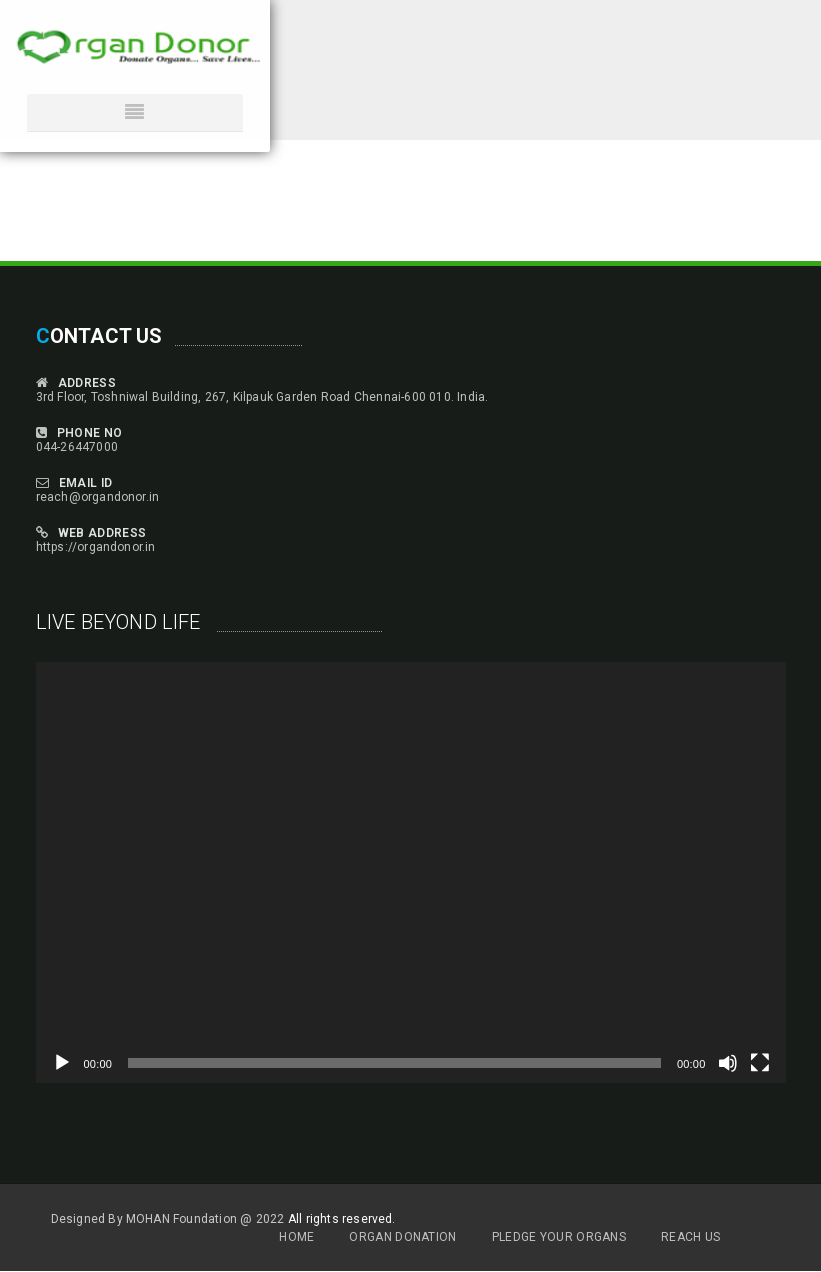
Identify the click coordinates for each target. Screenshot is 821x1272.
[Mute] (728, 1063)
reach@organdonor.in (98, 497)
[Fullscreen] (760, 1063)
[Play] (62, 1063)
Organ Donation (402, 1237)
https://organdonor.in (96, 547)
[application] (411, 873)
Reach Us (690, 1237)
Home (296, 1237)
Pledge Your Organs (559, 1237)
